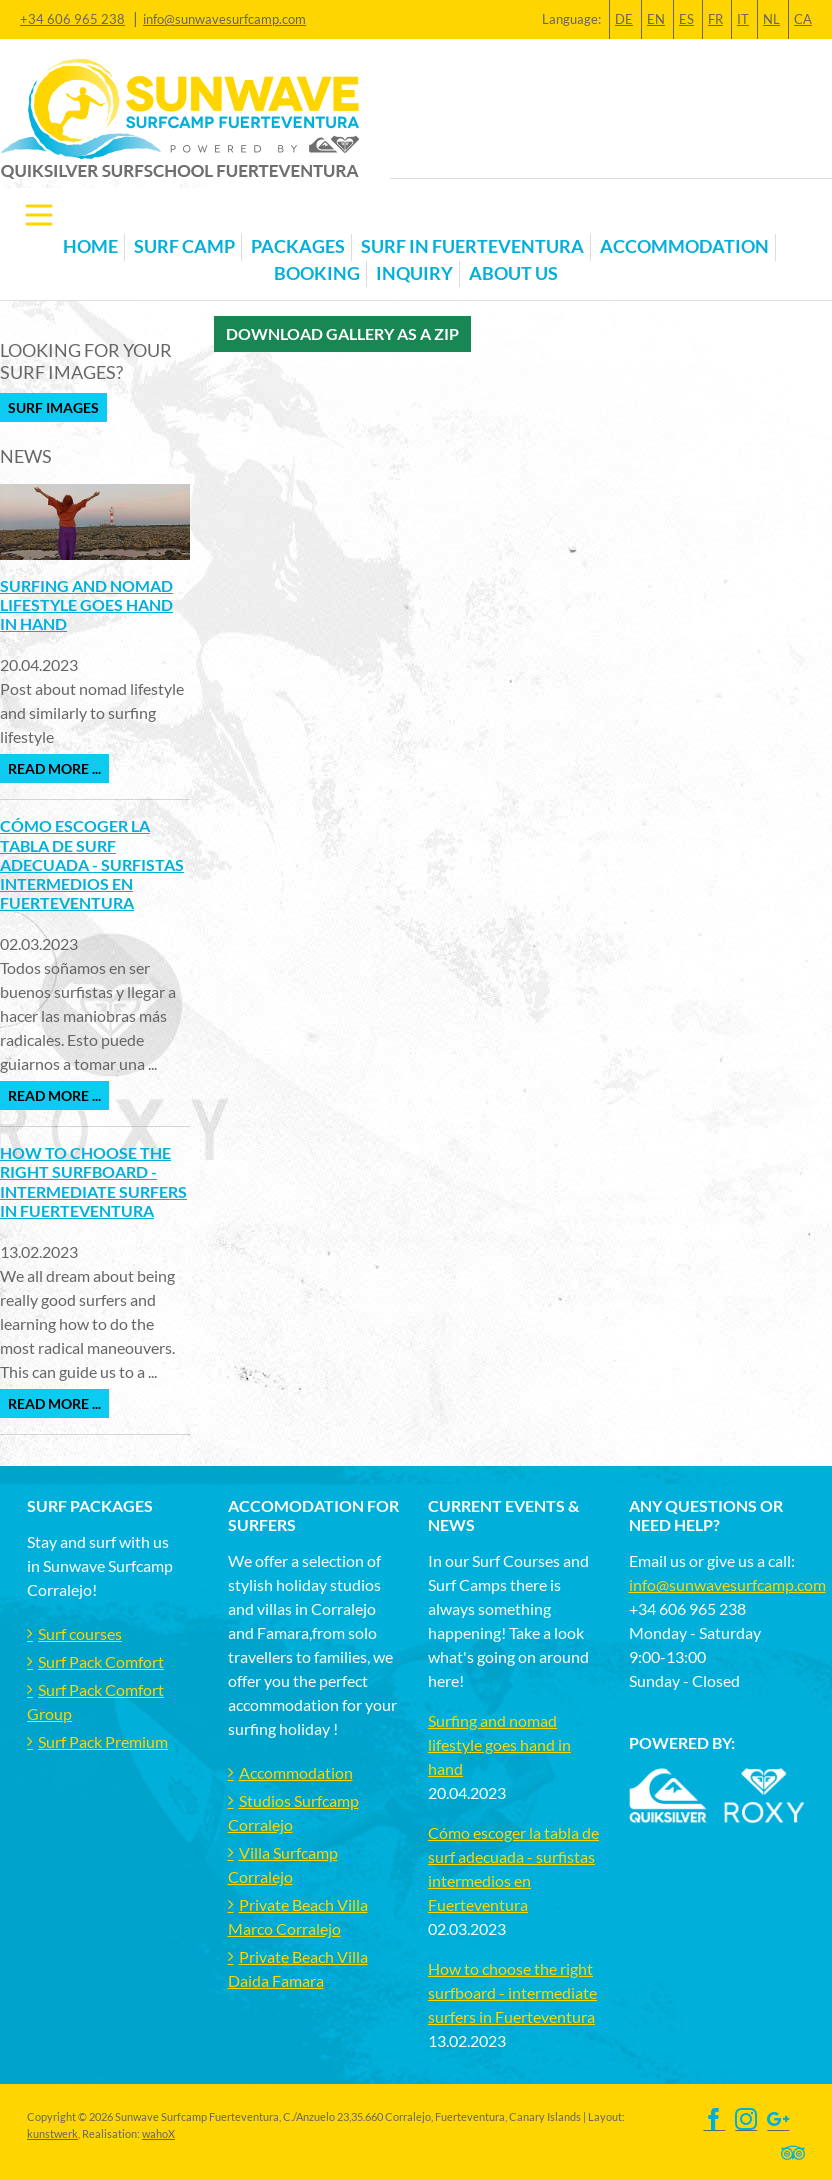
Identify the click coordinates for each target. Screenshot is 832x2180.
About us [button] (513, 273)
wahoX (158, 2133)
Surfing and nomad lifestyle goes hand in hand (86, 604)
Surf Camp (184, 246)
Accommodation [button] (684, 246)
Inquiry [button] (414, 273)
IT (743, 19)
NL (771, 19)
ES (686, 19)
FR (715, 19)
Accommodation (296, 1772)
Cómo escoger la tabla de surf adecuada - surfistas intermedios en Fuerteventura (92, 864)
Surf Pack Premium (103, 1741)
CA (803, 19)
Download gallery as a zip (342, 333)
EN (656, 19)
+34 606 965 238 (72, 19)
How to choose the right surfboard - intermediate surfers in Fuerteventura (93, 1181)
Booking (317, 273)
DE (624, 19)
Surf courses (80, 1633)
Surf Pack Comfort (101, 1661)
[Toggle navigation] (39, 215)
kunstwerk (52, 2133)
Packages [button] (298, 246)
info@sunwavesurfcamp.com (224, 19)
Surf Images (53, 407)
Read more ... (54, 768)
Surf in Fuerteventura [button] (472, 246)
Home (90, 246)
